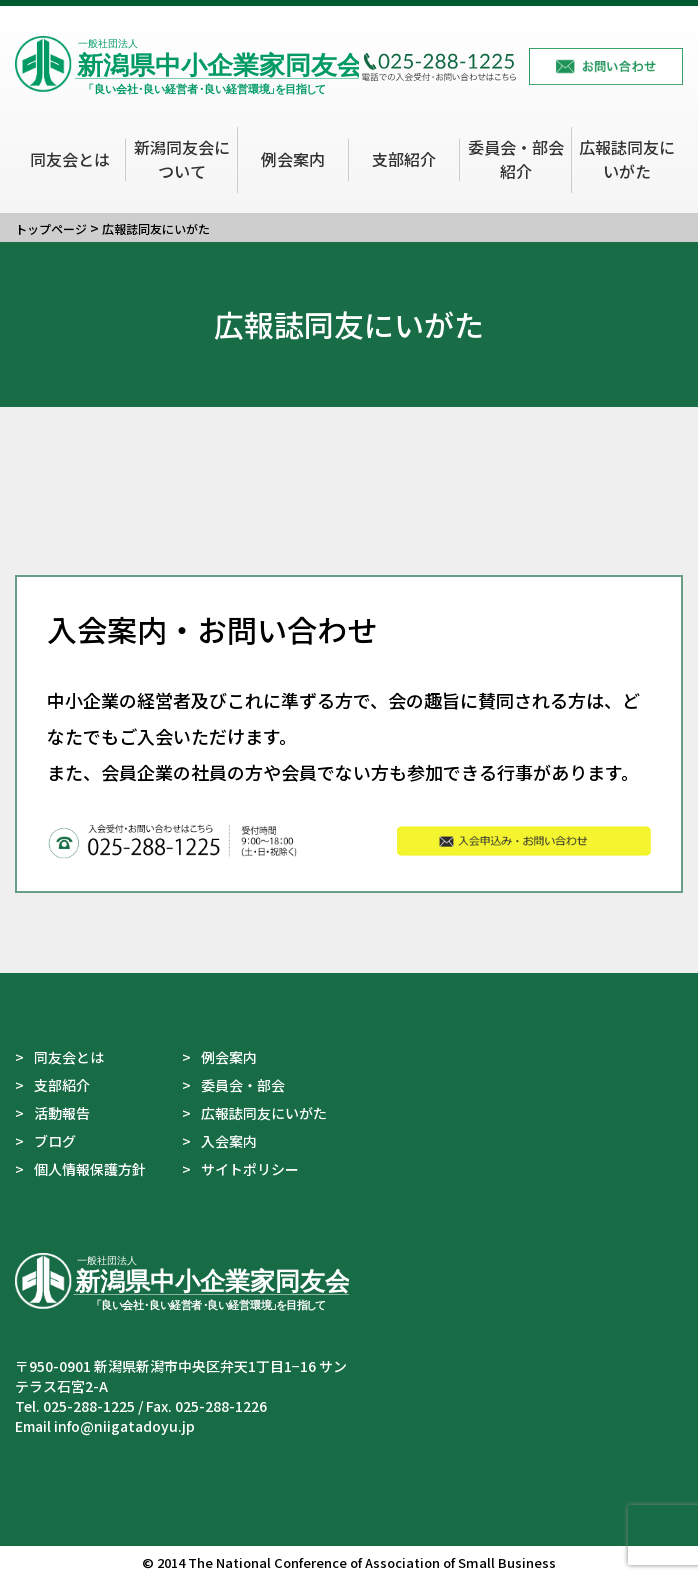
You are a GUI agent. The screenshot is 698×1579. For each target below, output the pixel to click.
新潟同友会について (182, 159)
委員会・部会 (243, 1085)
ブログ (55, 1141)
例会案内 (293, 159)
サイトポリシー (250, 1169)
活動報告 (62, 1113)
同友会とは (70, 159)
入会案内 (229, 1141)
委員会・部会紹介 (516, 159)
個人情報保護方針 (90, 1169)
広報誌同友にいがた (627, 159)
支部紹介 (404, 159)
